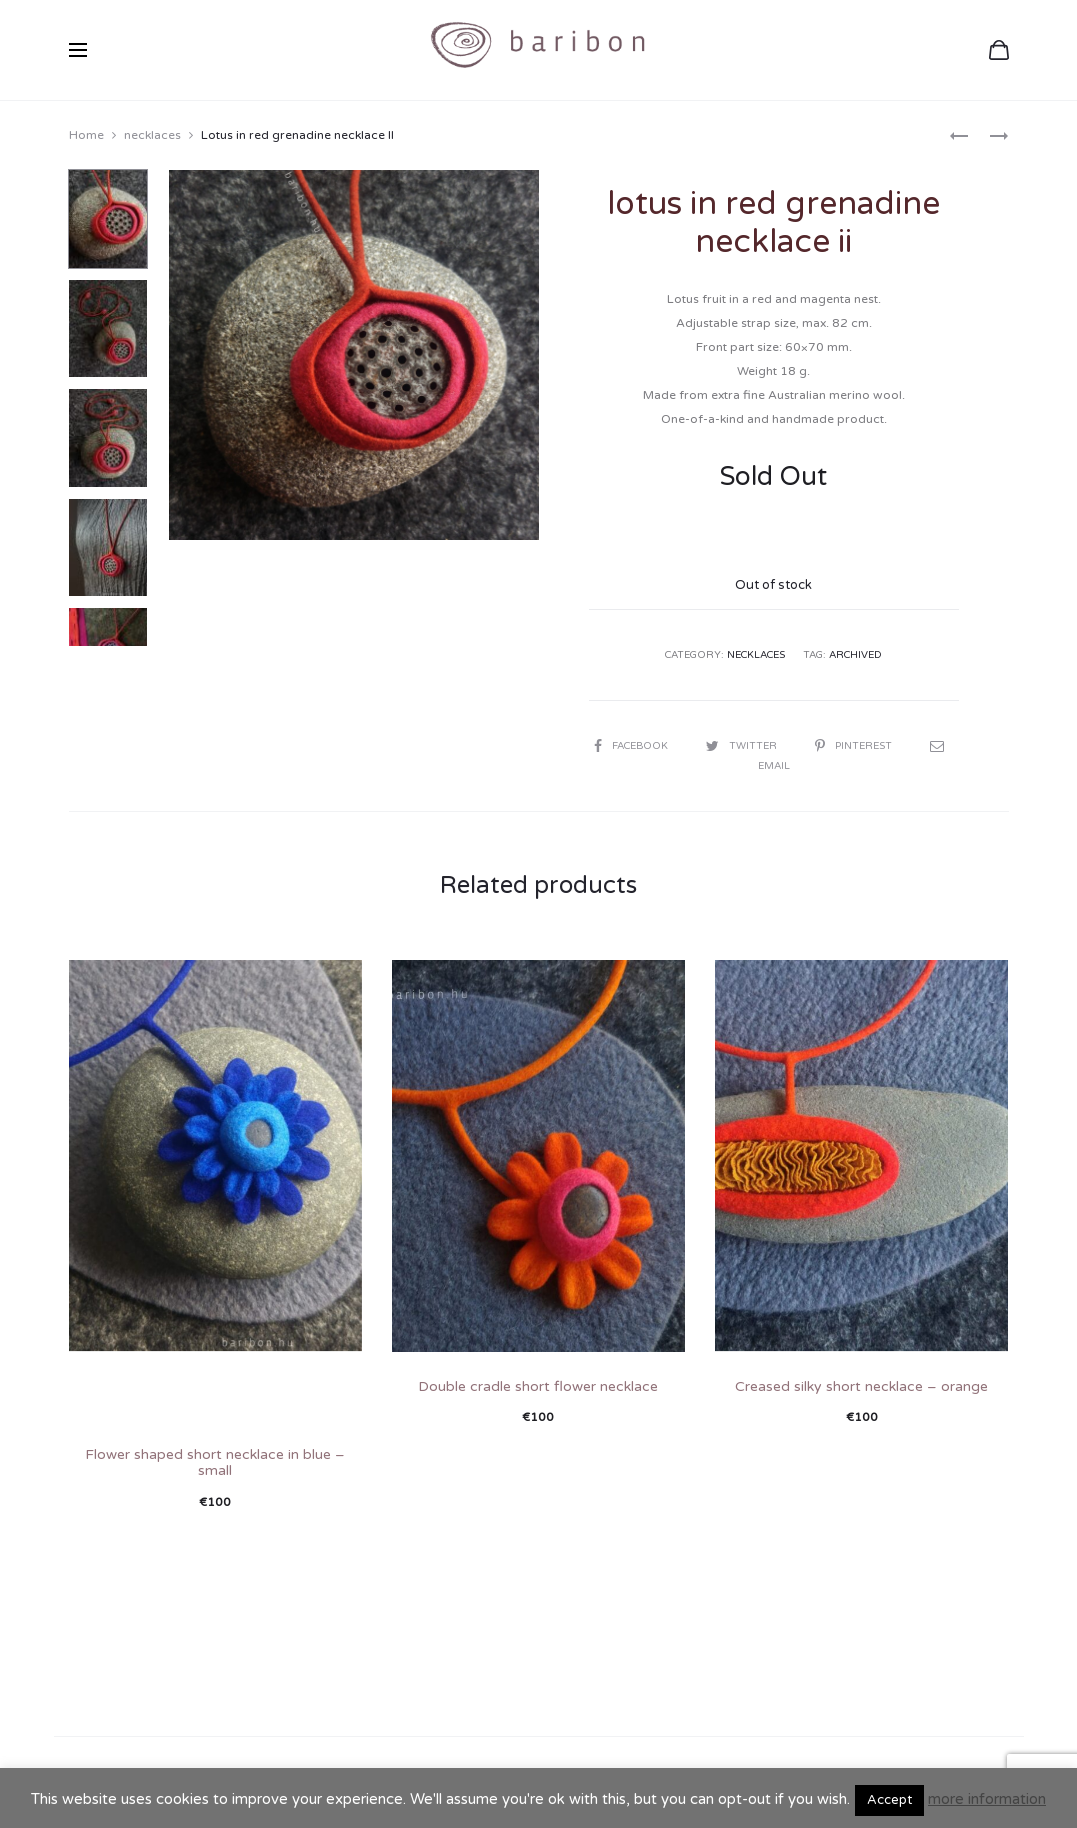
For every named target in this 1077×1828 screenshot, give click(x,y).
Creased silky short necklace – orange (861, 1386)
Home (86, 135)
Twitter (743, 746)
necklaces (152, 135)
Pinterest (855, 746)
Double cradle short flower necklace (538, 1386)
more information (987, 1799)
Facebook (632, 746)
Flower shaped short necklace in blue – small (215, 1463)
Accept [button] (889, 1800)
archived (855, 655)
